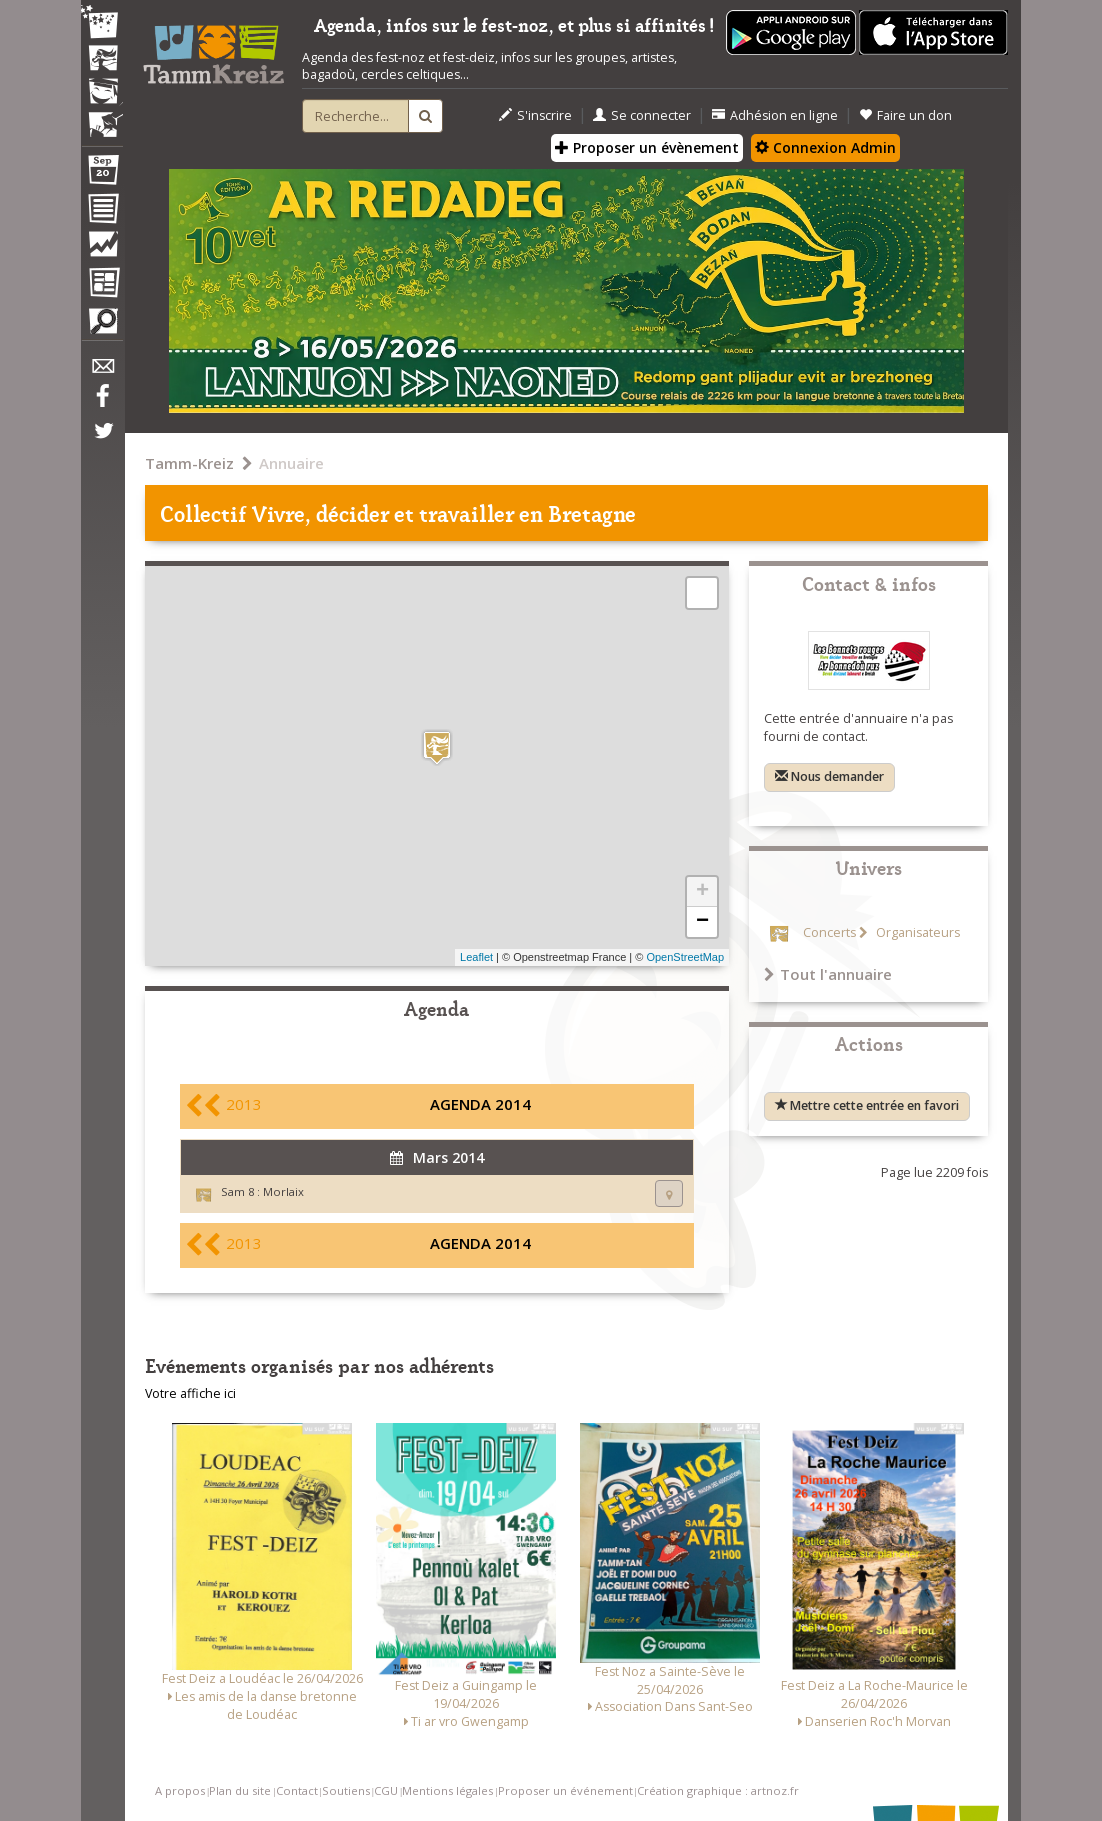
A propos (180, 1790)
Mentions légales (447, 1790)
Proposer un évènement (647, 147)
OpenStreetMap (685, 957)
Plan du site (240, 1790)
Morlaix (283, 1191)
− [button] (702, 922)
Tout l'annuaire (828, 974)
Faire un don (905, 115)
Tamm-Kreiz (189, 463)
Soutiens (346, 1790)
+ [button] (702, 892)
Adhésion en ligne (775, 115)
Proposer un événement (565, 1790)
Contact (297, 1790)
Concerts (829, 932)
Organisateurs (916, 932)
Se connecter (642, 115)
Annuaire (291, 463)
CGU (386, 1790)
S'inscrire (535, 115)
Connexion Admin (825, 147)
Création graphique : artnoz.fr (718, 1790)
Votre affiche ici (190, 1393)
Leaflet (476, 957)
